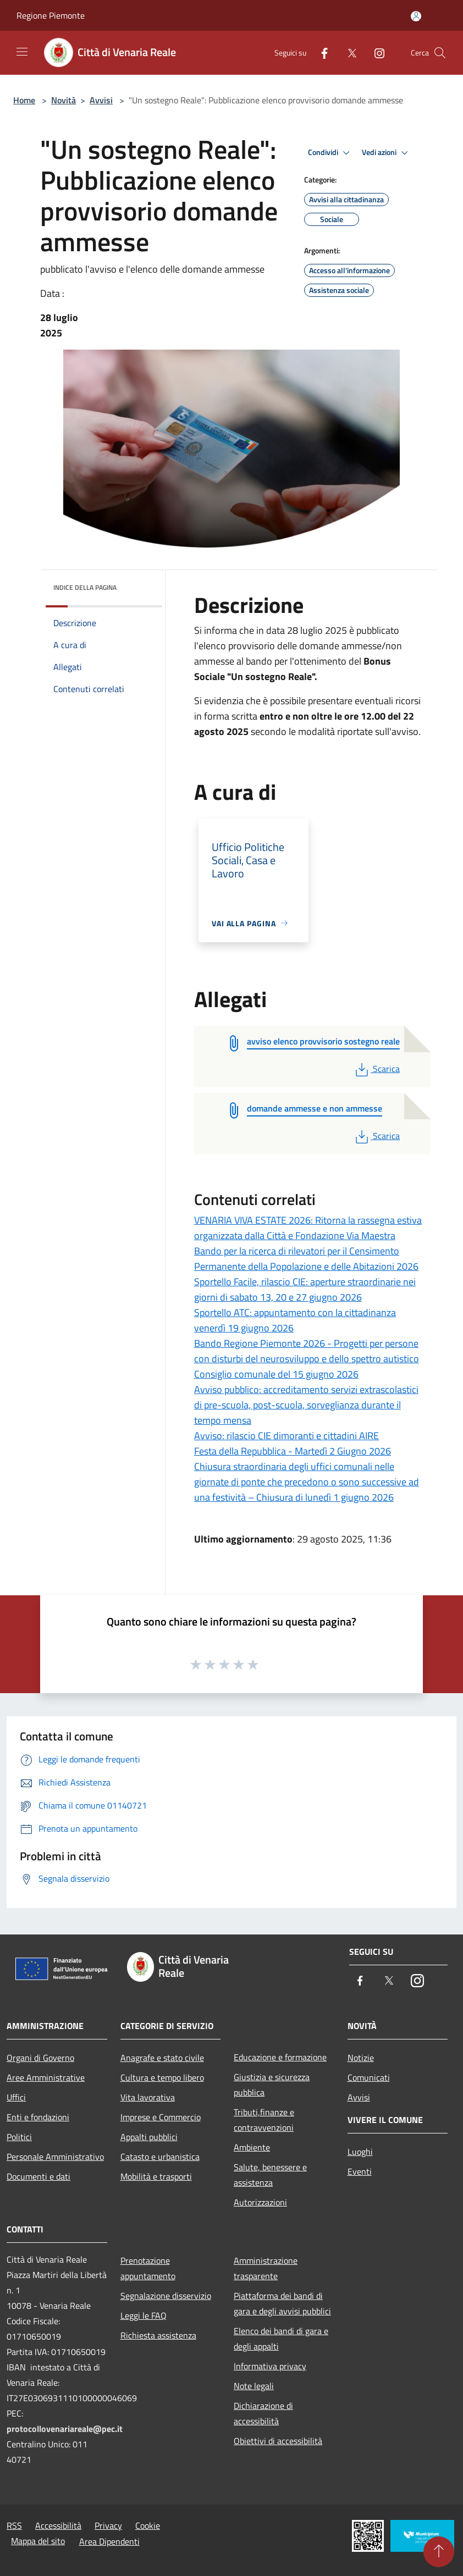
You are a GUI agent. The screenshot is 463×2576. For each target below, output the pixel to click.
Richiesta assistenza (158, 2335)
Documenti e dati (38, 2176)
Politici (19, 2136)
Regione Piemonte (50, 15)
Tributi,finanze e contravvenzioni (264, 2119)
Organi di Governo (40, 2057)
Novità (63, 100)
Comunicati (369, 2077)
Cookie (147, 2525)
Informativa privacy (270, 2366)
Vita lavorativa (147, 2097)
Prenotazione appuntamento (147, 2268)
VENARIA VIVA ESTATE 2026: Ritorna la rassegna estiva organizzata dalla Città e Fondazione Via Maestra (308, 1228)
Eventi (360, 2171)
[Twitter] (348, 52)
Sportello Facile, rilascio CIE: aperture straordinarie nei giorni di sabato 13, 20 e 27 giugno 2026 (305, 1289)
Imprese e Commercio (160, 2117)
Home (24, 100)
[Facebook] (320, 52)
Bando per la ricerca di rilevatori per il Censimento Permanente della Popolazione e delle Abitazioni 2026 (306, 1258)
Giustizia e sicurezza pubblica (272, 2084)
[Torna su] (438, 2551)
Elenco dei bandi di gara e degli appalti (281, 2338)
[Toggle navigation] (22, 51)
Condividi (330, 152)
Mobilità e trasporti (156, 2176)
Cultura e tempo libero (162, 2077)
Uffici (16, 2097)
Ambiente (252, 2147)
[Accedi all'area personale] (416, 16)
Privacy (108, 2525)
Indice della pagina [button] (85, 587)
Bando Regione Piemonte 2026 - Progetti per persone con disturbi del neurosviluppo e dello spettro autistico (306, 1351)
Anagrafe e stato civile (162, 2057)
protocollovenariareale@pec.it (65, 2428)
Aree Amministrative (46, 2077)
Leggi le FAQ (143, 2315)
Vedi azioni (386, 152)
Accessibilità (58, 2525)
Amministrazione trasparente (265, 2268)
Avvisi (101, 100)
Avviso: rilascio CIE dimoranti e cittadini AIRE (286, 1435)
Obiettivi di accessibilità (278, 2440)
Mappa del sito (38, 2540)
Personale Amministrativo (55, 2156)
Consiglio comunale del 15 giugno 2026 (276, 1374)
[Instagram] (375, 52)
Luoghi (360, 2151)
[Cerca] (440, 52)
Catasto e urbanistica (160, 2156)
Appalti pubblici (149, 2136)
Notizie (361, 2057)
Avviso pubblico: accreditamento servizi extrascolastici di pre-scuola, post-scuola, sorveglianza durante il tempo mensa (306, 1405)
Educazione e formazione (280, 2057)
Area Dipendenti (109, 2541)
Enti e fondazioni (38, 2117)
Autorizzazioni (260, 2202)
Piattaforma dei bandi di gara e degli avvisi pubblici (282, 2303)
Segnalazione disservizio (165, 2295)
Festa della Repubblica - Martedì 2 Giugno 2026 (292, 1451)
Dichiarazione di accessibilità (263, 2413)
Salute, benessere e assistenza (270, 2174)
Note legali (254, 2385)
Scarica (376, 1068)
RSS (14, 2525)
